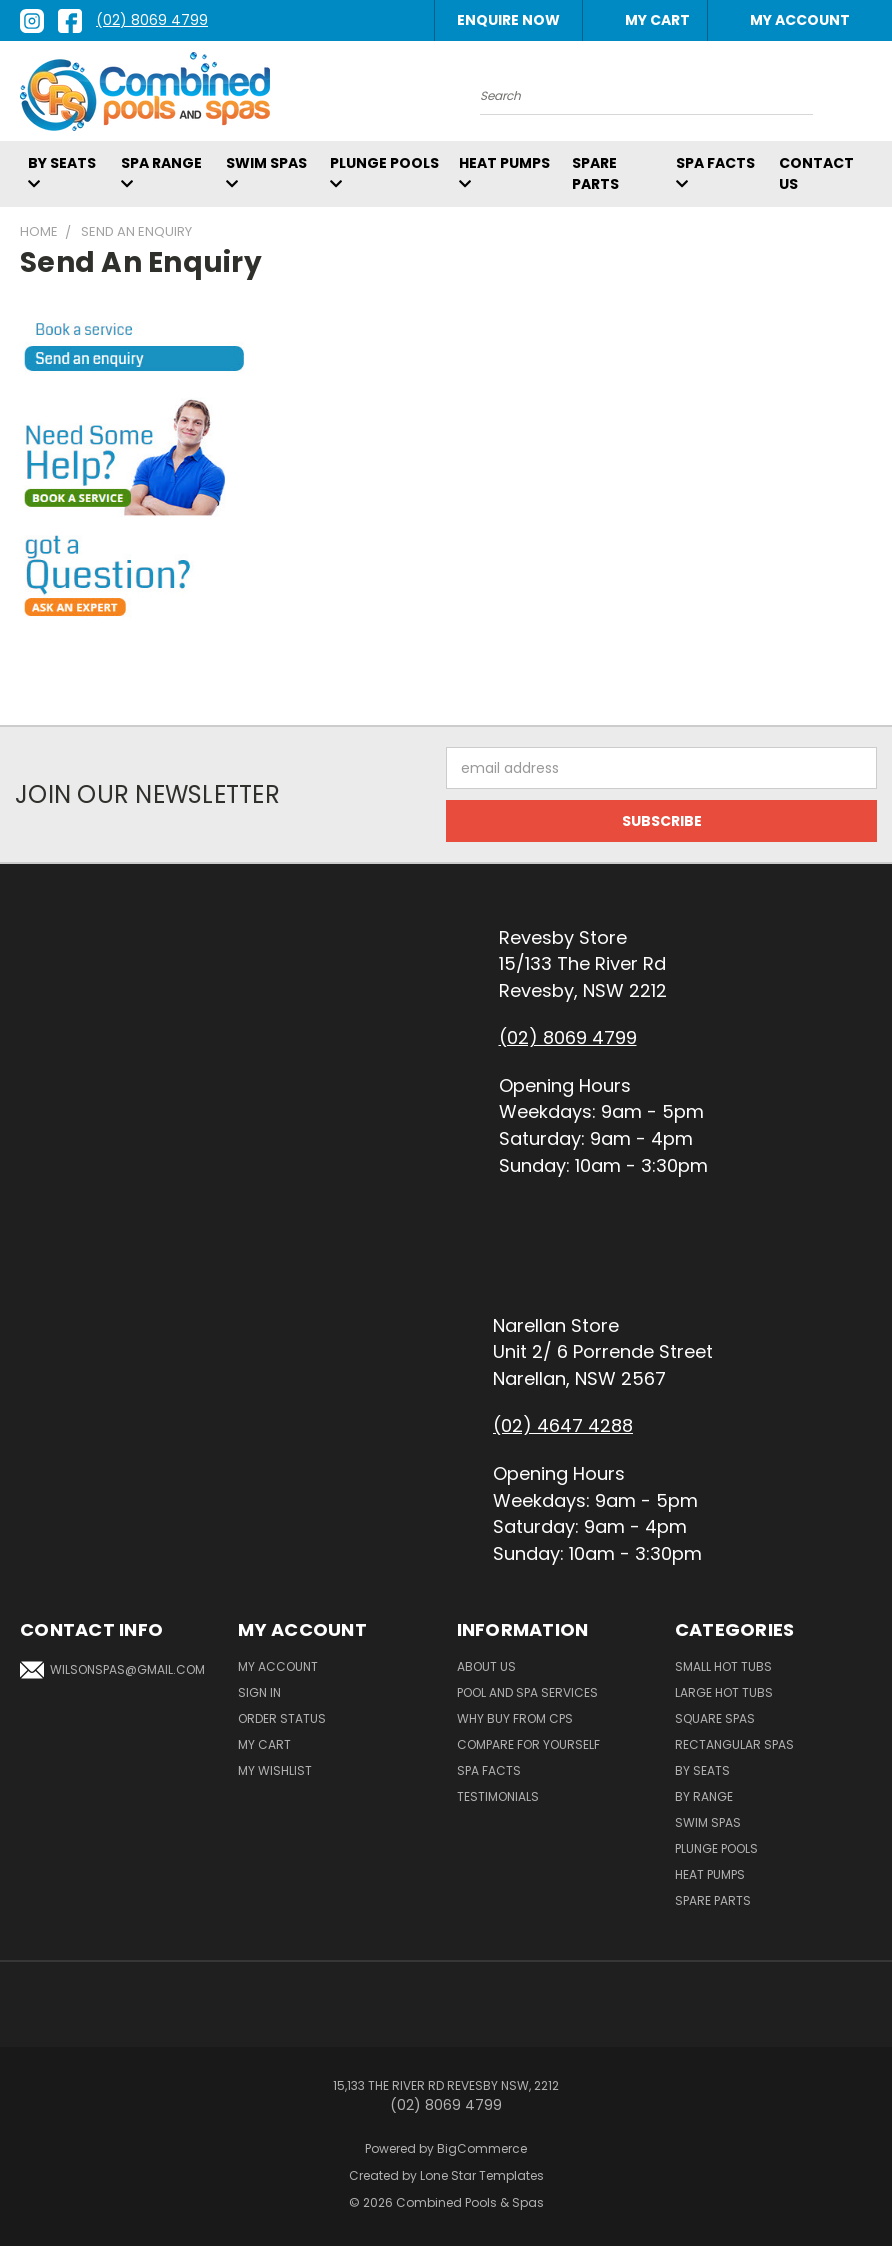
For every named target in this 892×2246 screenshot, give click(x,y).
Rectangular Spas (734, 1744)
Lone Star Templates (482, 2175)
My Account (790, 20)
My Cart (264, 1744)
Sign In (259, 1692)
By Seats (702, 1770)
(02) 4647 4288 (563, 1425)
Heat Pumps (710, 1874)
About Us (486, 1666)
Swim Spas (708, 1822)
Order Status (282, 1718)
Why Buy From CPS (515, 1718)
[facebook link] (70, 21)
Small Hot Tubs (723, 1666)
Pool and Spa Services (527, 1692)
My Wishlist (275, 1770)
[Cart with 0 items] (647, 20)
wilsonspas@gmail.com (112, 1670)
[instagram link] (32, 21)
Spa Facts (489, 1770)
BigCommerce (482, 2148)
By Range (704, 1796)
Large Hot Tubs (724, 1692)
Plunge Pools (716, 1848)
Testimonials (498, 1796)
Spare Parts (595, 173)
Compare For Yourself (528, 1744)
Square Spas (715, 1718)
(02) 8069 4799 (152, 20)
